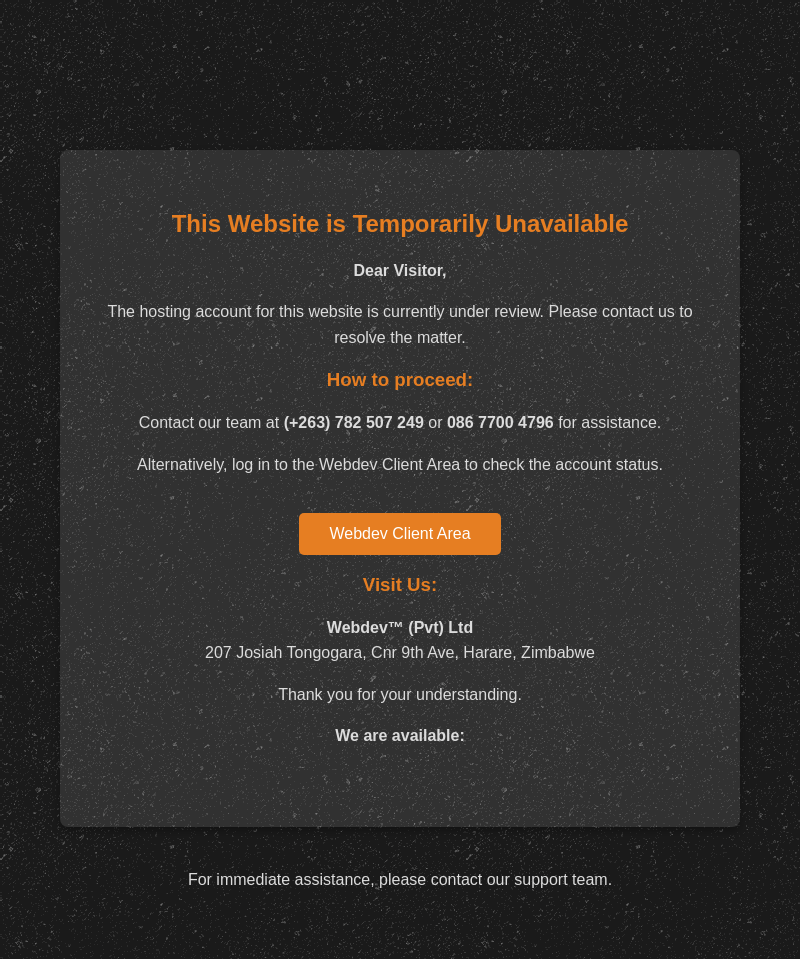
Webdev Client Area (399, 533)
